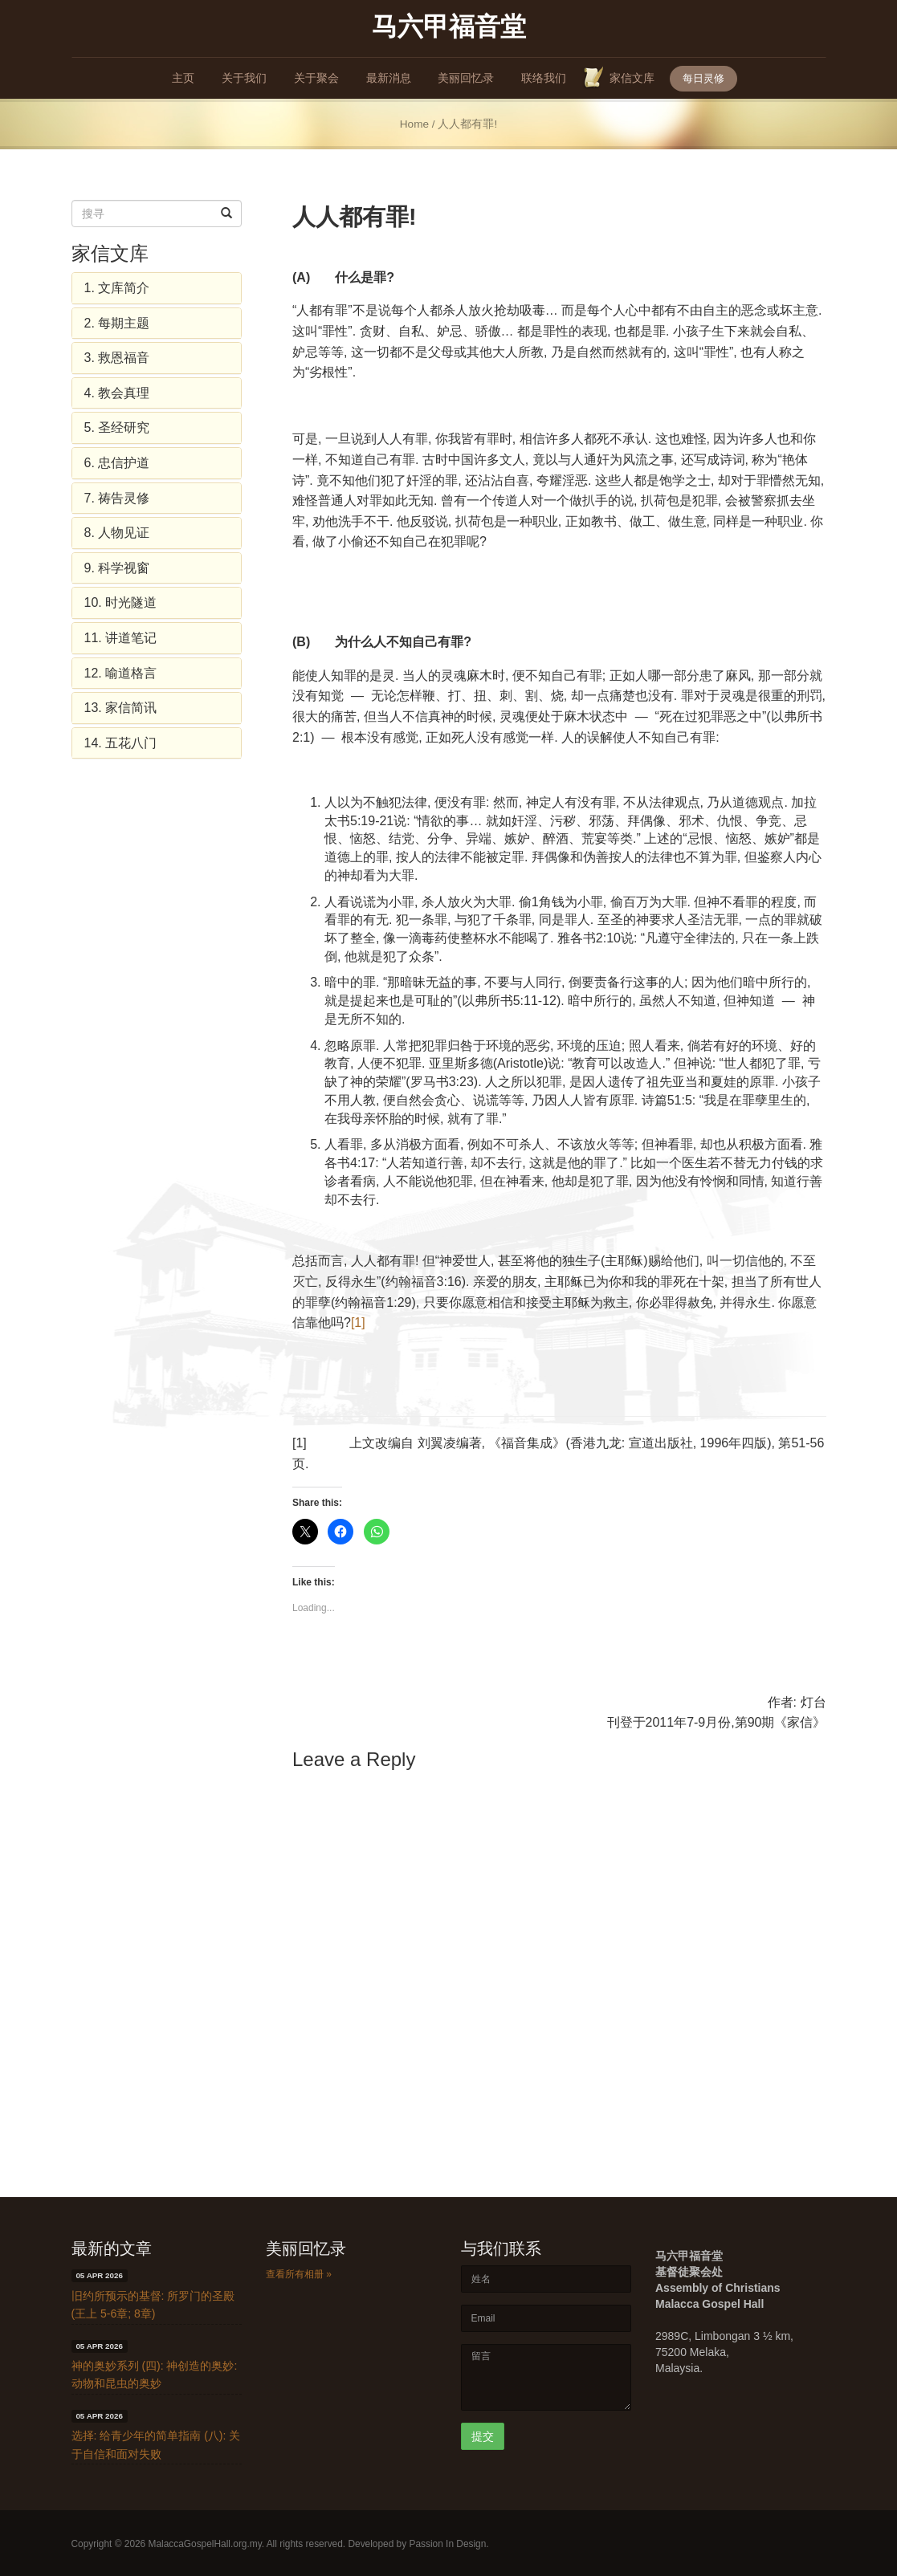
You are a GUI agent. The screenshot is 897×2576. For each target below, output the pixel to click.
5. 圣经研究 (117, 427)
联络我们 (543, 77)
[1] (358, 1322)
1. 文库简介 (117, 288)
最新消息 (388, 77)
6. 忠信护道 (117, 463)
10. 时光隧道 (120, 602)
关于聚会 (316, 77)
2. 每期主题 (117, 323)
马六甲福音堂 (449, 26)
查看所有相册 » (299, 2274)
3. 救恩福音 (117, 357)
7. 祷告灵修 (117, 498)
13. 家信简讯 (120, 707)
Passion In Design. (448, 2544)
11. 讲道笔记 (120, 638)
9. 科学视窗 (117, 568)
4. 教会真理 (117, 393)
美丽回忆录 (466, 77)
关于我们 (244, 77)
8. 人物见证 (117, 532)
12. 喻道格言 (120, 673)
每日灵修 (703, 78)
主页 (183, 77)
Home (414, 124)
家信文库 (632, 77)
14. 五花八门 (120, 743)
